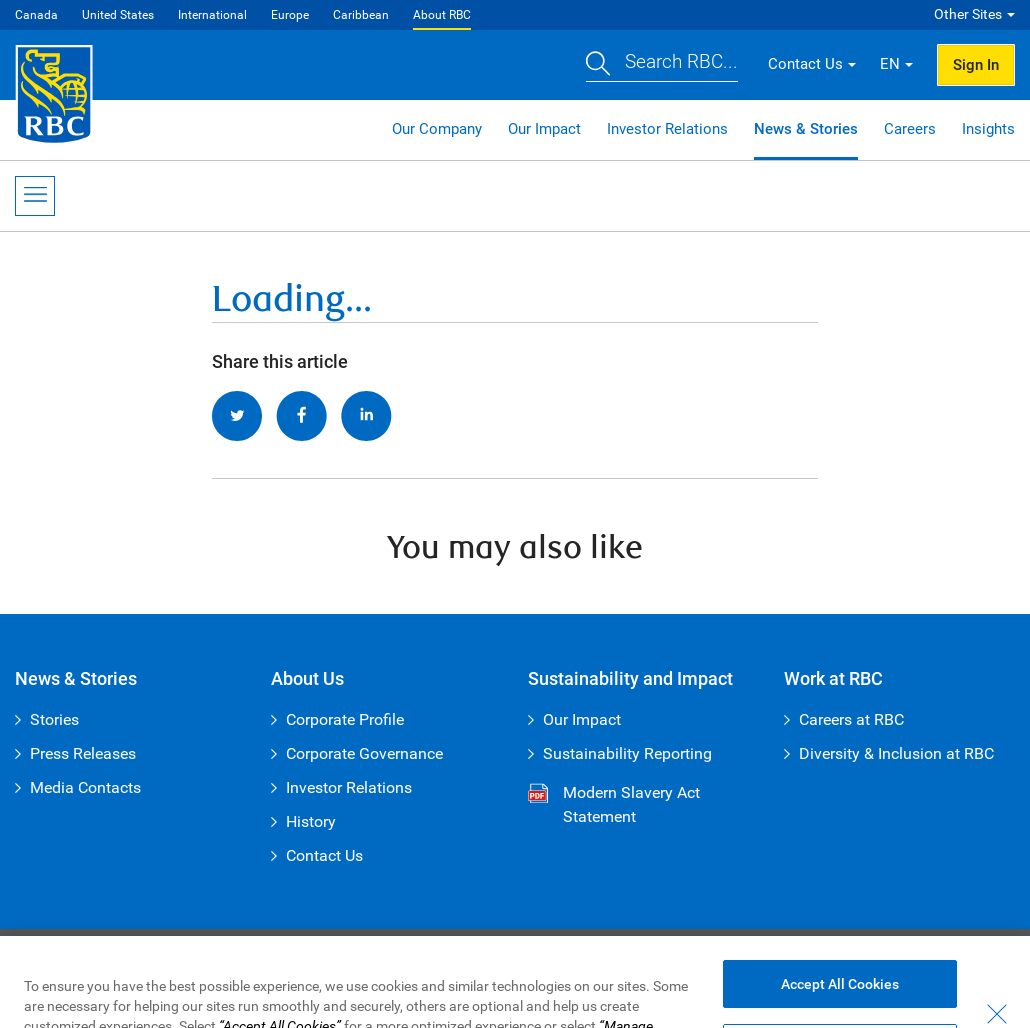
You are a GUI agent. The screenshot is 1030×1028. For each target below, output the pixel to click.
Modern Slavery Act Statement (631, 804)
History (311, 821)
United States (118, 15)
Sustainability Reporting (627, 753)
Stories (54, 719)
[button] (662, 65)
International (212, 15)
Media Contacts (85, 787)
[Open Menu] (35, 196)
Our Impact (544, 129)
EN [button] (890, 64)
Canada (36, 15)
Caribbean (361, 15)
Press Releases (83, 753)
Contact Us (324, 855)
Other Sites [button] (968, 14)
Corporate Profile (345, 719)
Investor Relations (667, 129)
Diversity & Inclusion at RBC (896, 753)
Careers (910, 129)
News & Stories (806, 129)
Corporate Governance (364, 753)
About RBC (442, 15)
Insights (988, 129)
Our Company (437, 129)
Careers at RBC (851, 719)
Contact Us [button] (805, 64)
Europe (290, 15)
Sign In (976, 65)
